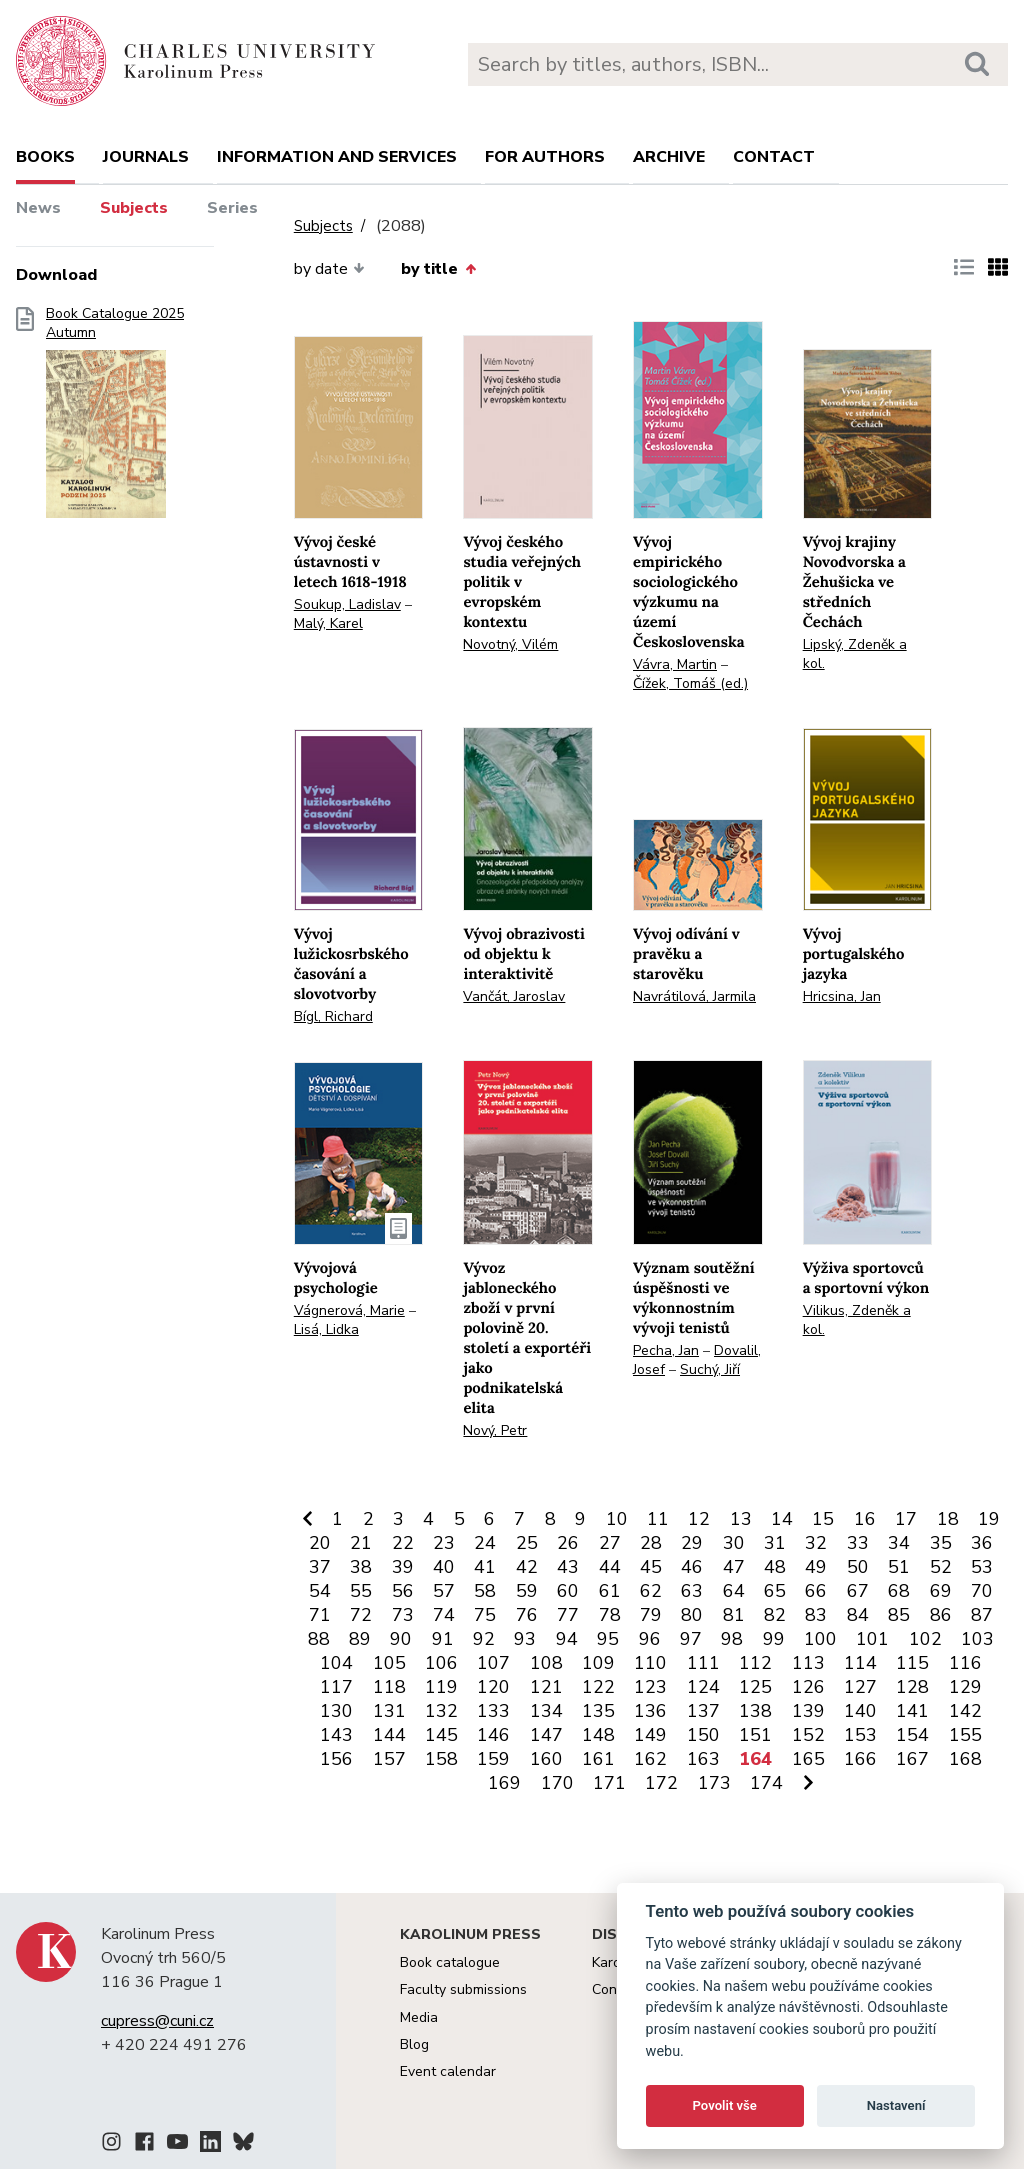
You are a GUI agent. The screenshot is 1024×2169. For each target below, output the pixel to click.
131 (389, 1711)
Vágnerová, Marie (349, 1310)
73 (403, 1615)
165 (808, 1759)
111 (703, 1663)
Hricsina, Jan (842, 996)
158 (441, 1759)
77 (568, 1615)
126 (808, 1687)
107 (493, 1663)
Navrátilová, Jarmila (694, 996)
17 (906, 1519)
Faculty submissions (463, 1989)
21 (361, 1543)
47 (734, 1567)
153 (860, 1735)
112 (755, 1663)
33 (858, 1543)
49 (816, 1567)
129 (965, 1687)
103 (977, 1639)
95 (608, 1639)
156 (336, 1759)
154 (912, 1735)
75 (485, 1615)
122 (598, 1687)
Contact (774, 157)
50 (858, 1567)
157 (389, 1759)
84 (858, 1615)
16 (865, 1519)
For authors (545, 157)
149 (650, 1735)
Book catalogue (450, 1962)
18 (948, 1519)
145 (441, 1735)
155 (965, 1735)
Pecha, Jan (666, 1350)
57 (444, 1591)
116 (965, 1663)
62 (651, 1591)
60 (568, 1591)
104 (336, 1663)
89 (360, 1639)
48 (775, 1567)
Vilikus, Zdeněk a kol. (857, 1320)
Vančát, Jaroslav (514, 996)
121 (546, 1687)
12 (699, 1519)
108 (546, 1663)
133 (493, 1711)
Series (232, 208)
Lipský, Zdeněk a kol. (855, 654)
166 (860, 1759)
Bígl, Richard (333, 1016)
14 (782, 1519)
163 (703, 1759)
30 (734, 1543)
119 (441, 1687)
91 (443, 1639)
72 (361, 1615)
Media (419, 2017)
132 (441, 1711)
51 (899, 1567)
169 (504, 1783)
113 (808, 1663)
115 (912, 1663)
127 (860, 1687)
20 (320, 1543)
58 (485, 1591)
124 (703, 1687)
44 (610, 1567)
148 (598, 1735)
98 (732, 1639)
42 (527, 1567)
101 (872, 1639)
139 (808, 1711)
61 (610, 1591)
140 (860, 1711)
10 (617, 1519)
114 (860, 1663)
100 (820, 1639)
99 (774, 1639)
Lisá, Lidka (326, 1329)
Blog (414, 2044)
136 (650, 1711)
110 (650, 1663)
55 (361, 1591)
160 (546, 1759)
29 (692, 1543)
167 (912, 1759)
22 (403, 1543)
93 (525, 1639)
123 (650, 1687)
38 (361, 1567)
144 (389, 1735)
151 (755, 1735)
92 (484, 1639)
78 (610, 1615)
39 (403, 1567)
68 (899, 1591)
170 (557, 1783)
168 (965, 1759)
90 (401, 1639)
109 (598, 1663)
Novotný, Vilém (510, 644)
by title (438, 269)
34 (899, 1543)
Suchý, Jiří (710, 1369)
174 (766, 1783)
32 (816, 1543)
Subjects (134, 208)
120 (493, 1687)
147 (546, 1735)
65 (775, 1591)
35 (941, 1543)
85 (899, 1615)
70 (982, 1591)
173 (714, 1783)
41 (485, 1567)
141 (912, 1711)
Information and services (337, 157)
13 (741, 1519)
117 (336, 1687)
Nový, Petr (495, 1430)
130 (336, 1711)
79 (651, 1615)
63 (692, 1591)
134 (546, 1711)
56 (403, 1591)
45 (651, 1567)
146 (493, 1735)
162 (650, 1759)
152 (808, 1735)
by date (329, 269)
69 (941, 1591)
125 (755, 1687)
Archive (669, 157)
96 (650, 1639)
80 (692, 1615)
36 (982, 1543)
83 (816, 1615)
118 (389, 1687)
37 (320, 1567)
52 (941, 1567)
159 (493, 1759)
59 (527, 1591)
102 (925, 1639)
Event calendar (448, 2071)
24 (485, 1543)
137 (703, 1711)
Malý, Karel (328, 623)
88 (319, 1639)
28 (651, 1543)
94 (567, 1639)
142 (965, 1711)
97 (691, 1639)
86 (941, 1615)
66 (816, 1591)
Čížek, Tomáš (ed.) (690, 683)
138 (755, 1711)
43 (568, 1567)
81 (734, 1615)
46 (692, 1567)
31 (775, 1543)
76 (527, 1615)
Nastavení (896, 2105)
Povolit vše (725, 2105)
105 (389, 1663)
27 (610, 1543)
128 (912, 1687)
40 (444, 1567)
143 (336, 1735)
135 (598, 1711)
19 (989, 1519)
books (45, 157)
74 (444, 1615)
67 (858, 1591)
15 (823, 1519)
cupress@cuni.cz (157, 2021)
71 (320, 1615)
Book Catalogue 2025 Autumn (115, 419)
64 (734, 1591)
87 (982, 1615)
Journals (146, 157)
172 (661, 1783)
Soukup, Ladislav (347, 604)
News (38, 208)
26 (568, 1543)
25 (527, 1543)
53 (982, 1567)
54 (320, 1591)
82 (775, 1615)
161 (598, 1759)
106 (441, 1663)
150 (703, 1735)
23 (444, 1543)
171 (609, 1783)
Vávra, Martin (675, 664)
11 (658, 1519)
